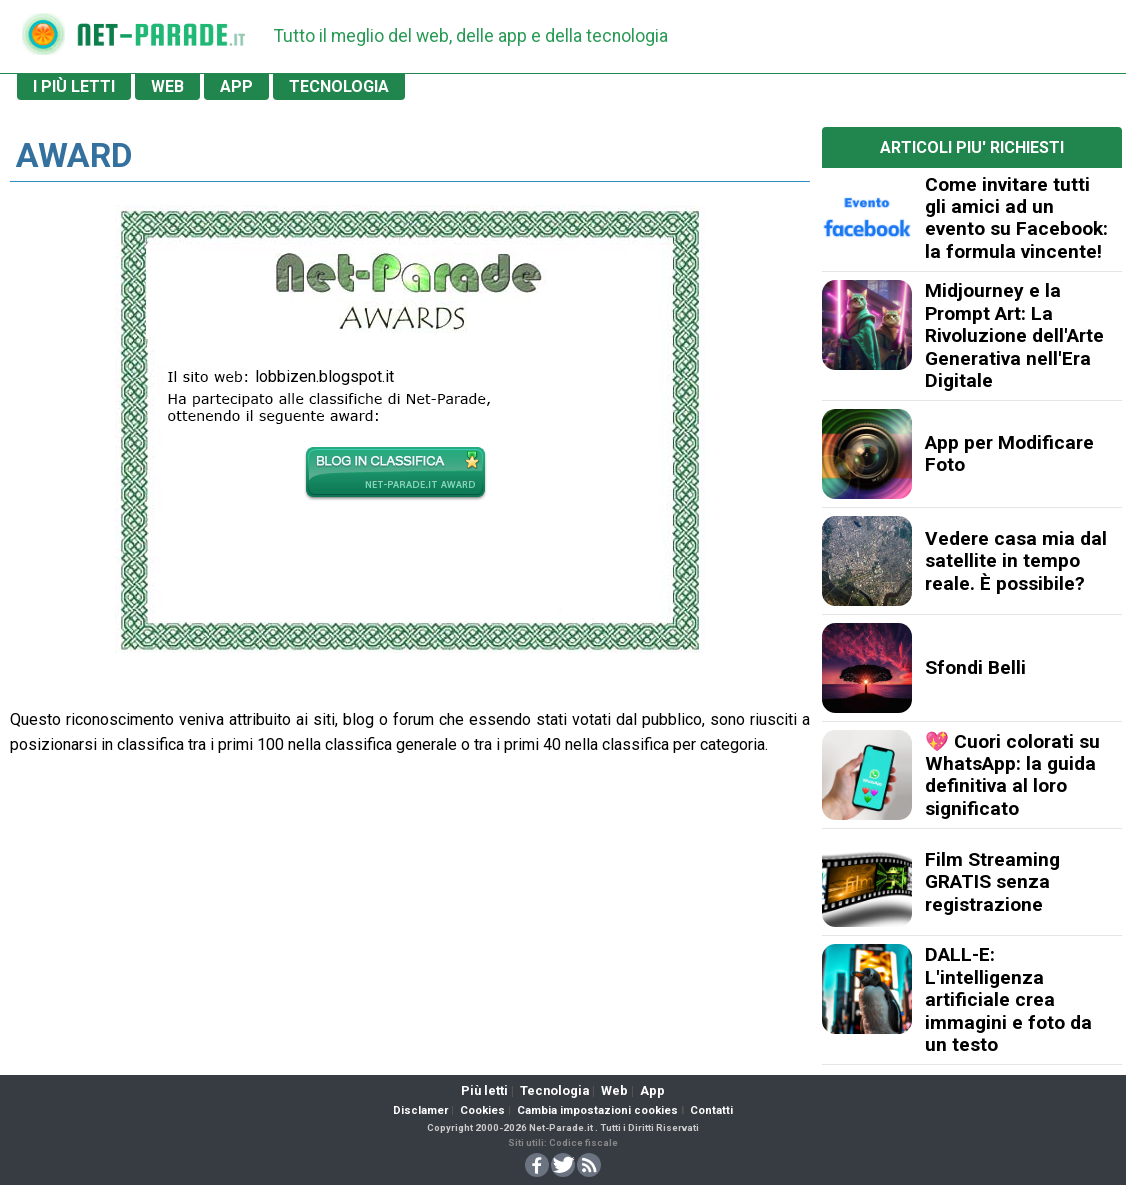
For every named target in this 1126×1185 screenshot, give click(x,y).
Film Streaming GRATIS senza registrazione (992, 882)
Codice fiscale (583, 1142)
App (652, 1090)
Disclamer (420, 1110)
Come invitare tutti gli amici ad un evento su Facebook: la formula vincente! (1016, 218)
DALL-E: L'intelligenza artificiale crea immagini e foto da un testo (1008, 999)
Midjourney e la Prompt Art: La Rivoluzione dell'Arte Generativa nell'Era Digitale (1014, 335)
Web (614, 1090)
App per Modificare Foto (1009, 453)
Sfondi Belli (975, 667)
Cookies (482, 1110)
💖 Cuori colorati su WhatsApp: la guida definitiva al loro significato (1012, 775)
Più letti (484, 1090)
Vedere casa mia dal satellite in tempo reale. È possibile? (1016, 561)
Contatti (711, 1110)
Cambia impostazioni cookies (597, 1110)
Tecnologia (554, 1090)
